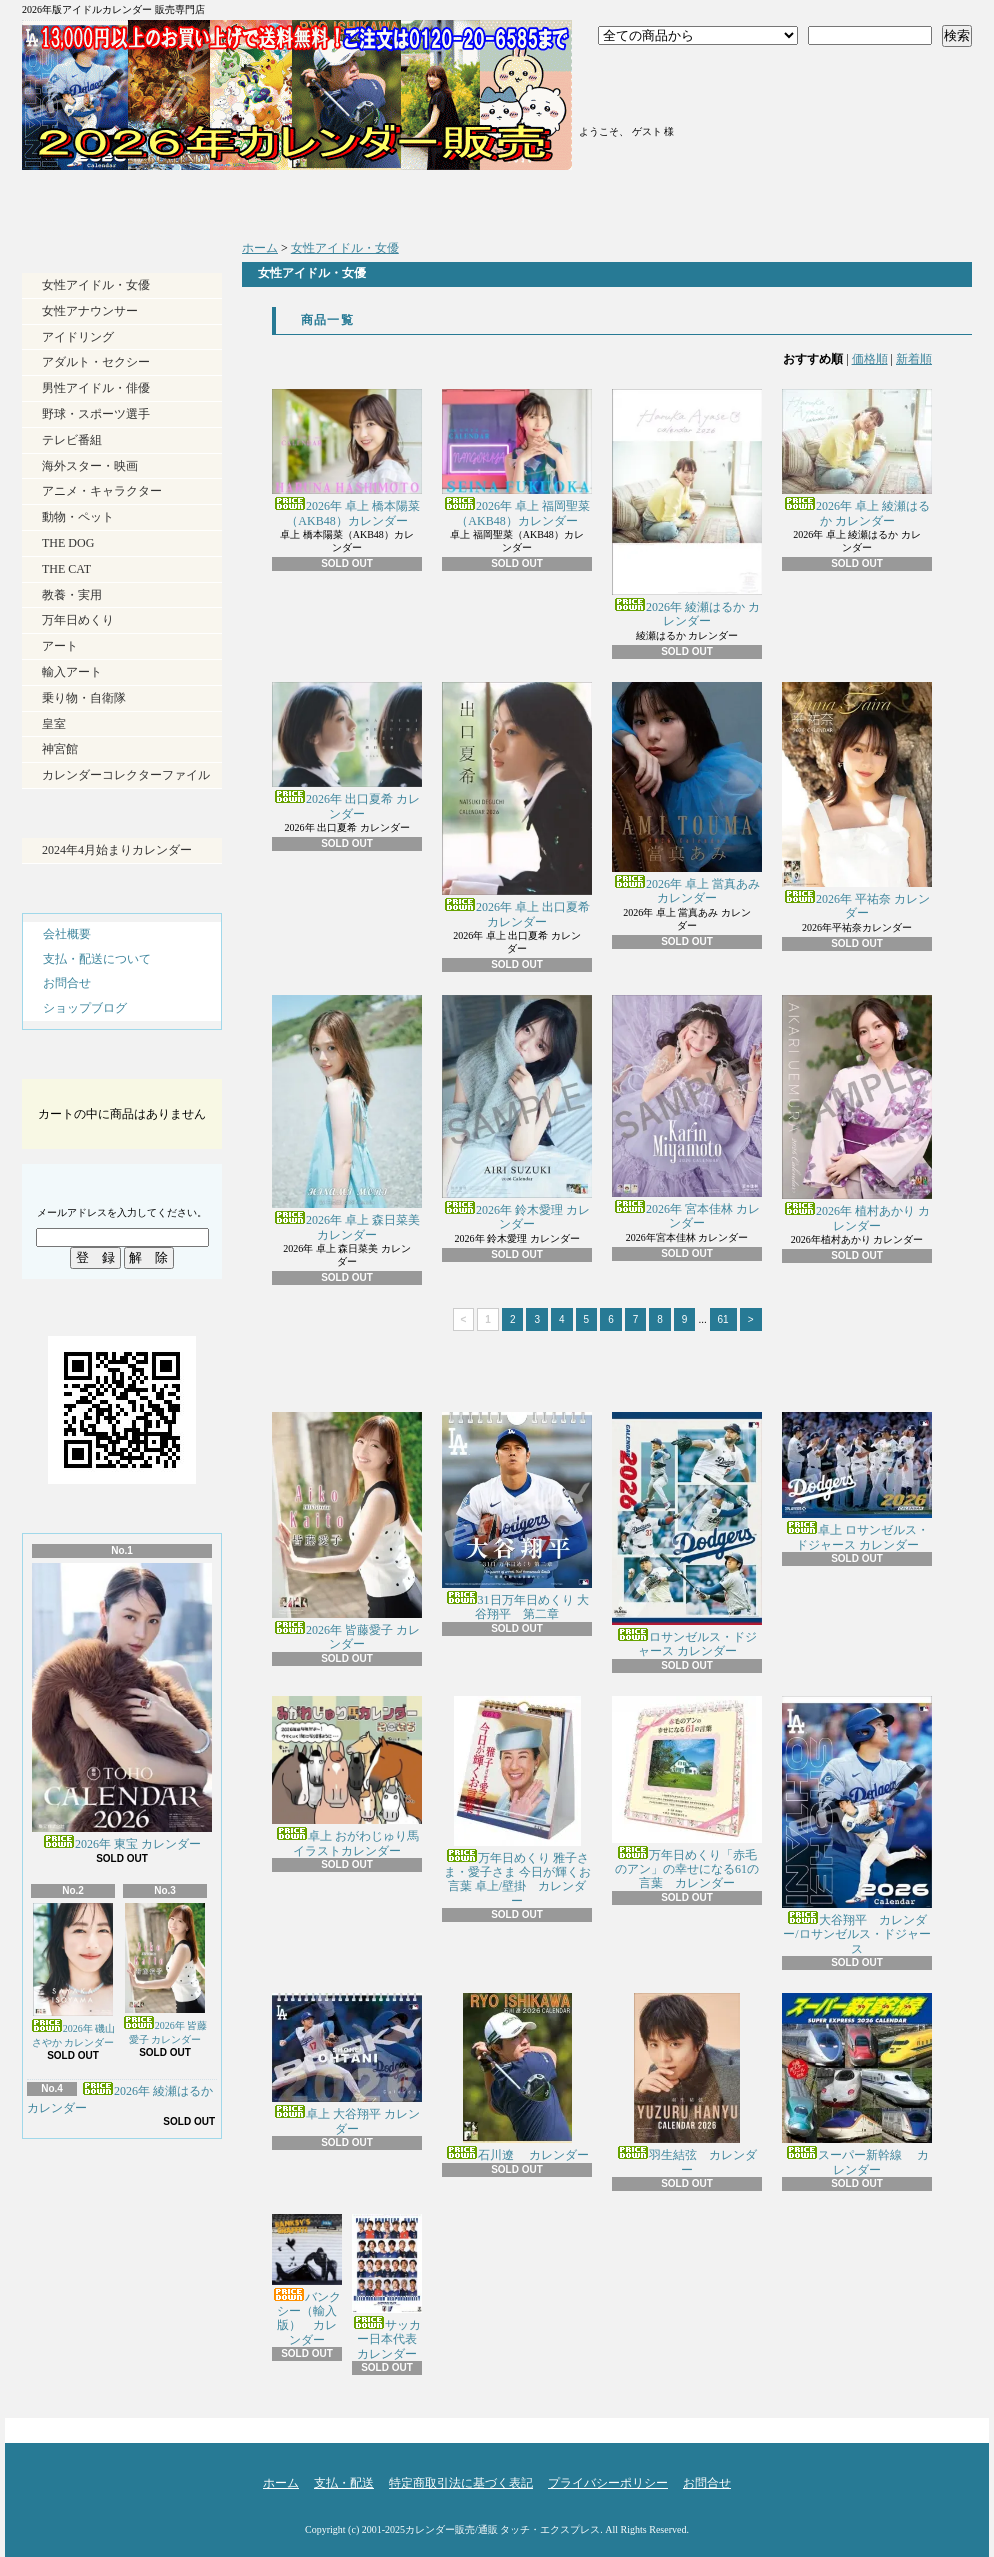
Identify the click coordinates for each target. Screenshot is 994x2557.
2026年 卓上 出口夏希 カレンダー (517, 805)
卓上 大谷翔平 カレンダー (347, 2064)
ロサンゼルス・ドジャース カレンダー (687, 1535)
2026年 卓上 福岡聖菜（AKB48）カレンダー (517, 458)
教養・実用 (72, 595)
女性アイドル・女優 (96, 285)
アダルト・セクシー (96, 362)
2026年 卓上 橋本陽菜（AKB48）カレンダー (347, 458)
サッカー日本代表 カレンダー (390, 2287)
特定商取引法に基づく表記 (461, 2483)
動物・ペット (78, 517)
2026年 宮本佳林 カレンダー (687, 1112)
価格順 (870, 359)
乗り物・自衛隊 (84, 698)
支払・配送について (377, 199)
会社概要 (67, 934)
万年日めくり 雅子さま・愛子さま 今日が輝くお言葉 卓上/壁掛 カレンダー (517, 1802)
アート (60, 646)
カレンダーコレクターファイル (126, 775)
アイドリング (78, 337)
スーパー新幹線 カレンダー (857, 2084)
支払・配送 (344, 2483)
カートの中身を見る (122, 1062)
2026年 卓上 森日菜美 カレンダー (347, 1118)
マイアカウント (651, 98)
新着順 (914, 359)
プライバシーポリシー (608, 2483)
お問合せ (851, 199)
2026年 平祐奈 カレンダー (857, 801)
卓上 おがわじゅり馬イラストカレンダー (347, 1777)
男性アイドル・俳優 (96, 388)
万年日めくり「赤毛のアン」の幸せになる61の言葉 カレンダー (687, 1793)
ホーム (140, 199)
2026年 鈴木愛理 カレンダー (517, 1113)
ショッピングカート (854, 92)
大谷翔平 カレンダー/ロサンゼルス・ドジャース (857, 1826)
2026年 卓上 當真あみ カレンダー (687, 794)
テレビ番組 (72, 440)
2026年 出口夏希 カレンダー (347, 751)
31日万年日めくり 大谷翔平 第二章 (517, 1516)
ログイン (651, 73)
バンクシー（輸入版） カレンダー (307, 2280)
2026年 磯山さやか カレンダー (73, 1975)
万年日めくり (78, 620)
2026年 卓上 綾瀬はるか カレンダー (857, 458)
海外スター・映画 (90, 466)
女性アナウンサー (90, 311)
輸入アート (72, 672)
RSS (85, 2240)
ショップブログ (614, 199)
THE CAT (66, 569)
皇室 (54, 724)
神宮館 (60, 749)
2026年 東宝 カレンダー (122, 1707)
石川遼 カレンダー (517, 2077)
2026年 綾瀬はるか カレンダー (687, 508)
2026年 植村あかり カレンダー (857, 1114)
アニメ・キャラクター (102, 491)
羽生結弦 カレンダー (687, 2084)
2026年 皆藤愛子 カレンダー (165, 1974)
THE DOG (68, 543)
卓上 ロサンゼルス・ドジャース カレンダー (857, 1481)
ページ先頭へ (937, 2425)
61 (723, 1319)
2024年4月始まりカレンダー (117, 850)
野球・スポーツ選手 (96, 414)
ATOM (155, 2240)
